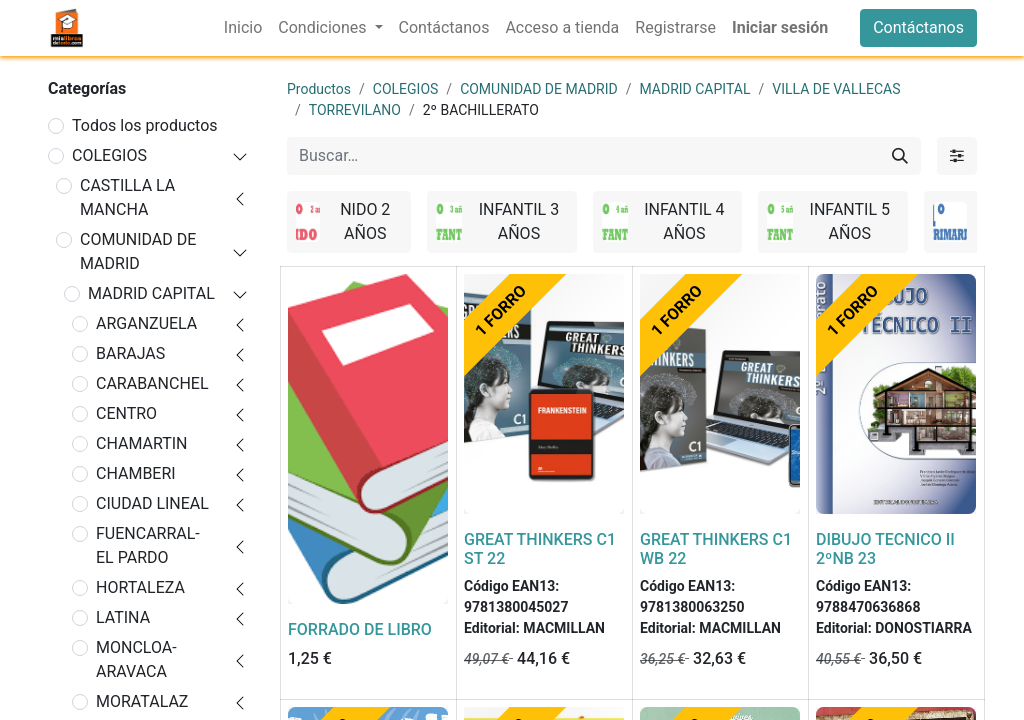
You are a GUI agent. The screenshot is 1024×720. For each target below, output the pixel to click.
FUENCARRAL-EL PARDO (148, 545)
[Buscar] (900, 156)
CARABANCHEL (152, 383)
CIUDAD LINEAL (152, 503)
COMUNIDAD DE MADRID (138, 251)
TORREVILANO (355, 110)
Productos (319, 89)
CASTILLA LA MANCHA (127, 197)
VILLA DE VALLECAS (836, 89)
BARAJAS (130, 353)
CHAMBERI (136, 473)
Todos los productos (145, 125)
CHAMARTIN (142, 443)
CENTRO (126, 413)
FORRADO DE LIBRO (360, 629)
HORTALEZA (140, 587)
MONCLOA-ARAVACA (136, 659)
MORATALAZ (142, 701)
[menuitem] (243, 28)
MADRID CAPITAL (151, 293)
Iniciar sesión (780, 27)
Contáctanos (918, 27)
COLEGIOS (109, 155)
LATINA (123, 617)
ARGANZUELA (146, 323)
